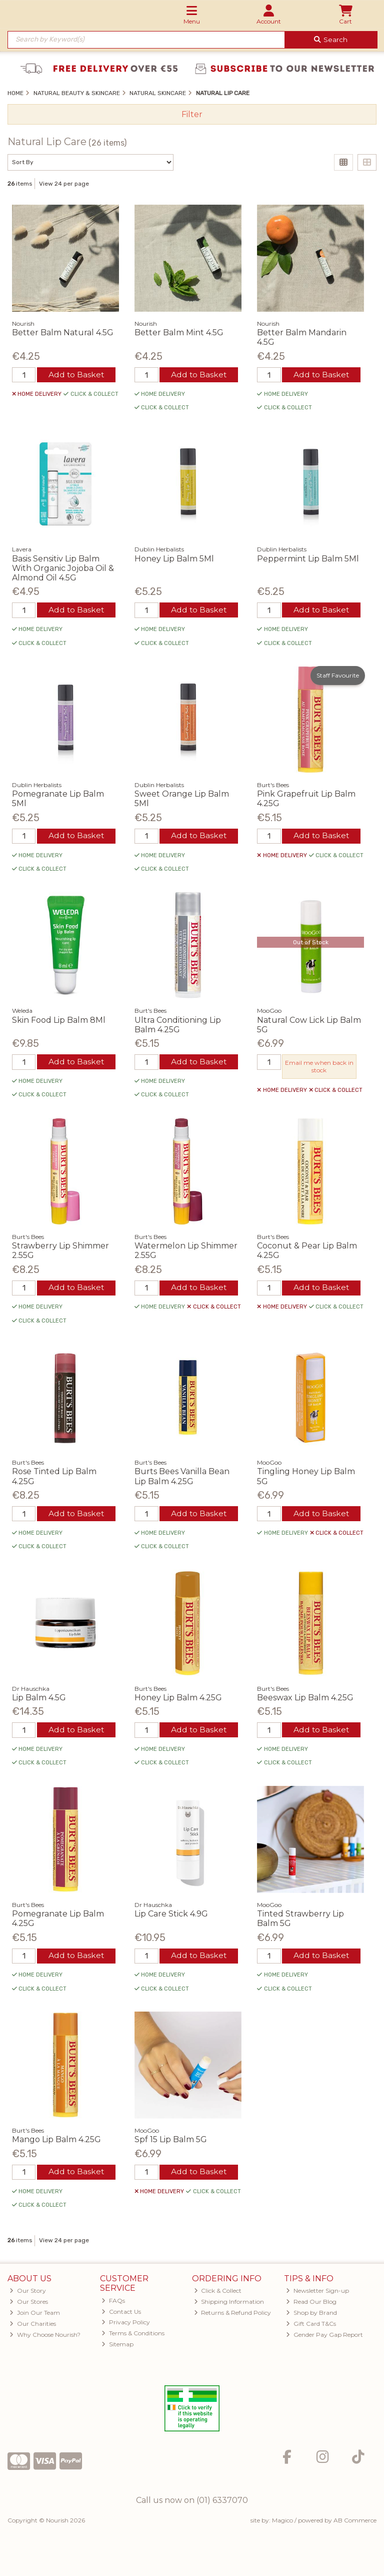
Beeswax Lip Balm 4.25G (305, 1700)
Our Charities (33, 2327)
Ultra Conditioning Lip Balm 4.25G (177, 1025)
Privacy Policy (126, 2326)
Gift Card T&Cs (311, 2327)
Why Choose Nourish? (45, 2338)
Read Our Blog (311, 2305)
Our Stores (29, 2305)
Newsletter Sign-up (317, 2294)
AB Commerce (355, 2523)
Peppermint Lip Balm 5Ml (308, 558)
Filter (192, 114)
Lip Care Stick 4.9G (171, 1916)
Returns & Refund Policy (233, 2316)
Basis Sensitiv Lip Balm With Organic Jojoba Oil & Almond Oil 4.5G (63, 568)
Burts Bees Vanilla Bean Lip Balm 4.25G (182, 1478)
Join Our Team (35, 2316)
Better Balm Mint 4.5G (179, 332)
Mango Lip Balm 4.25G (56, 2143)
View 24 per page (64, 183)
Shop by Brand (311, 2316)
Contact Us (121, 2315)
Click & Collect (218, 2294)
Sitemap (118, 2348)
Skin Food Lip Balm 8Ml (59, 1021)
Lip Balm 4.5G (39, 1700)
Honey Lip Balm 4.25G (178, 1700)
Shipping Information (229, 2305)
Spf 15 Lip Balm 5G (170, 2143)
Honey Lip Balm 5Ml (174, 558)
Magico (282, 2523)
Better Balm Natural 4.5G (63, 332)
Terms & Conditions (133, 2337)
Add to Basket (76, 375)
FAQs (113, 2304)
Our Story (28, 2294)
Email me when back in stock (318, 1067)
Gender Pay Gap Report (324, 2338)
